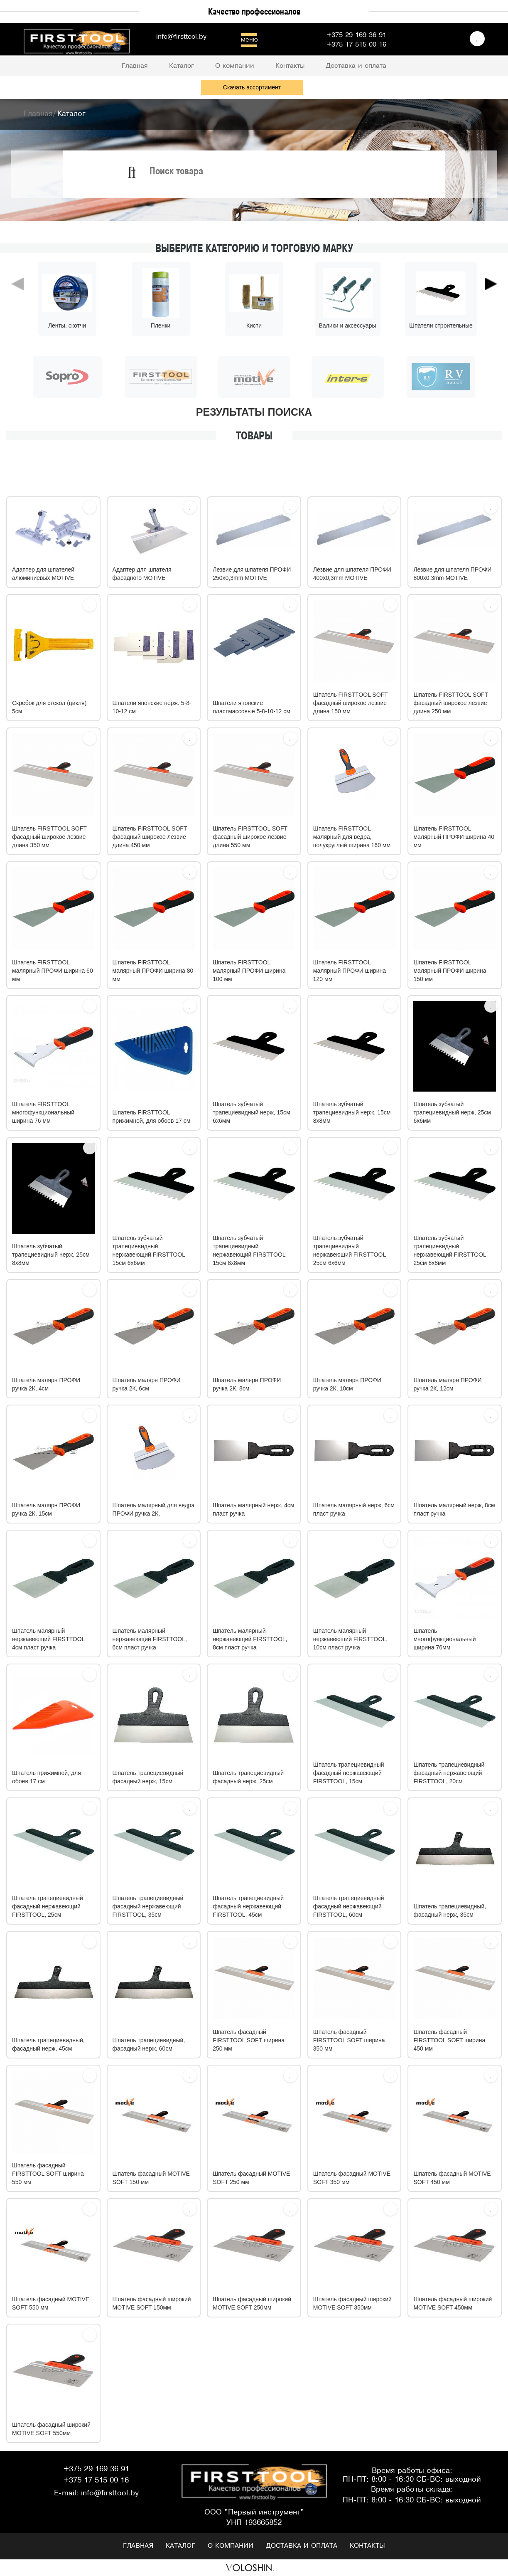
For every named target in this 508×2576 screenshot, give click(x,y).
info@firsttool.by (181, 37)
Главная (138, 2546)
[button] (17, 320)
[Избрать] (89, 507)
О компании (230, 2546)
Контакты (367, 2546)
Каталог (180, 2546)
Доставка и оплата (301, 2546)
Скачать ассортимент (252, 87)
